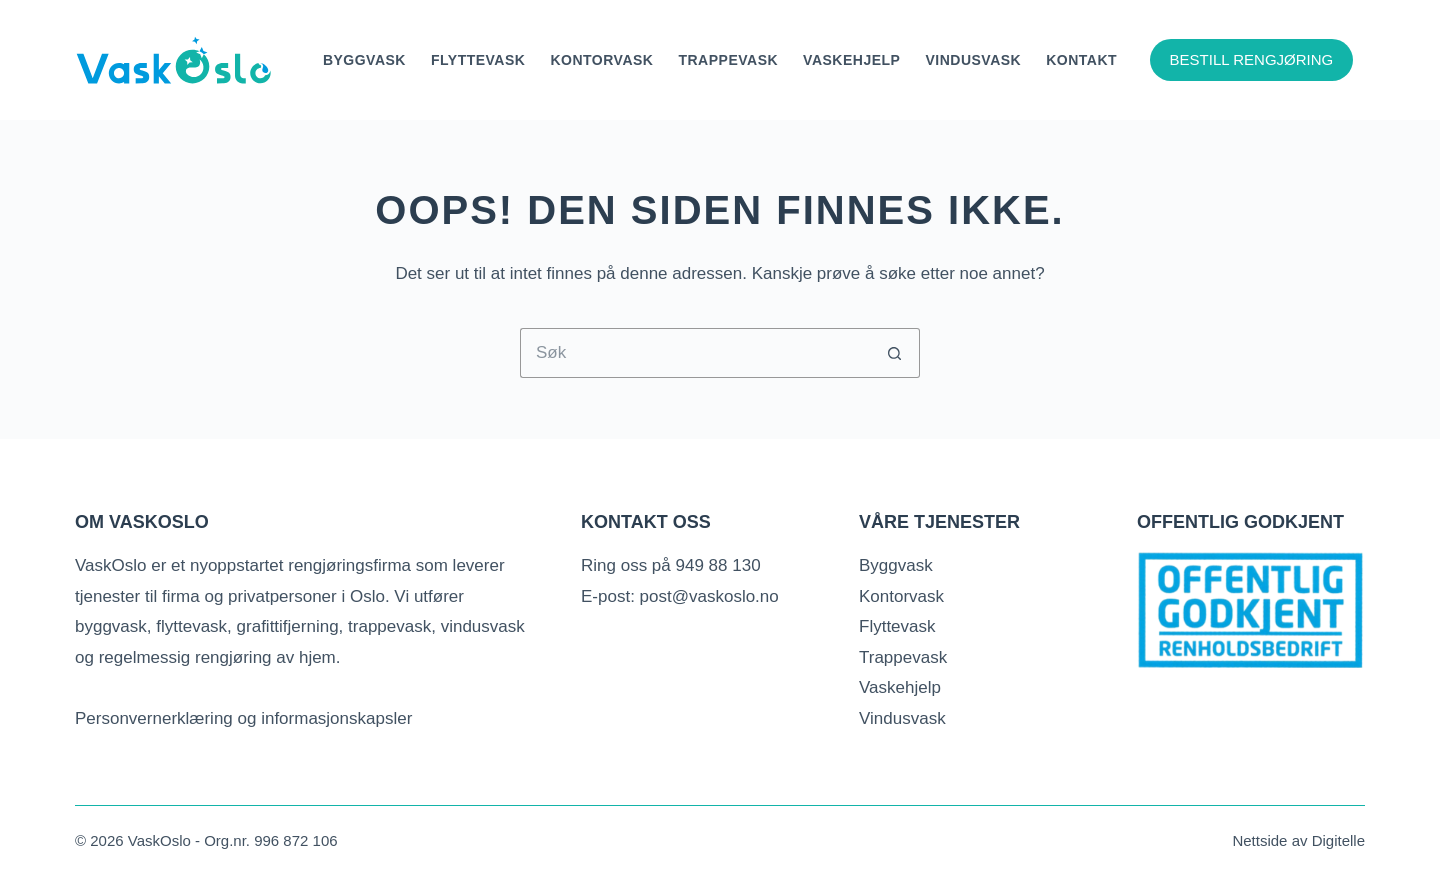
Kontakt (1081, 60)
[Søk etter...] (695, 353)
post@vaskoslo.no (709, 596)
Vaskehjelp (851, 60)
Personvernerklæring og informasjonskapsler (243, 718)
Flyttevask (478, 60)
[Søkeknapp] (895, 353)
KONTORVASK (601, 60)
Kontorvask (901, 596)
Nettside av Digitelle (1298, 840)
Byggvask (364, 60)
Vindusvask (973, 60)
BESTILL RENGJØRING (1252, 59)
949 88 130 (718, 565)
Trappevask (728, 60)
